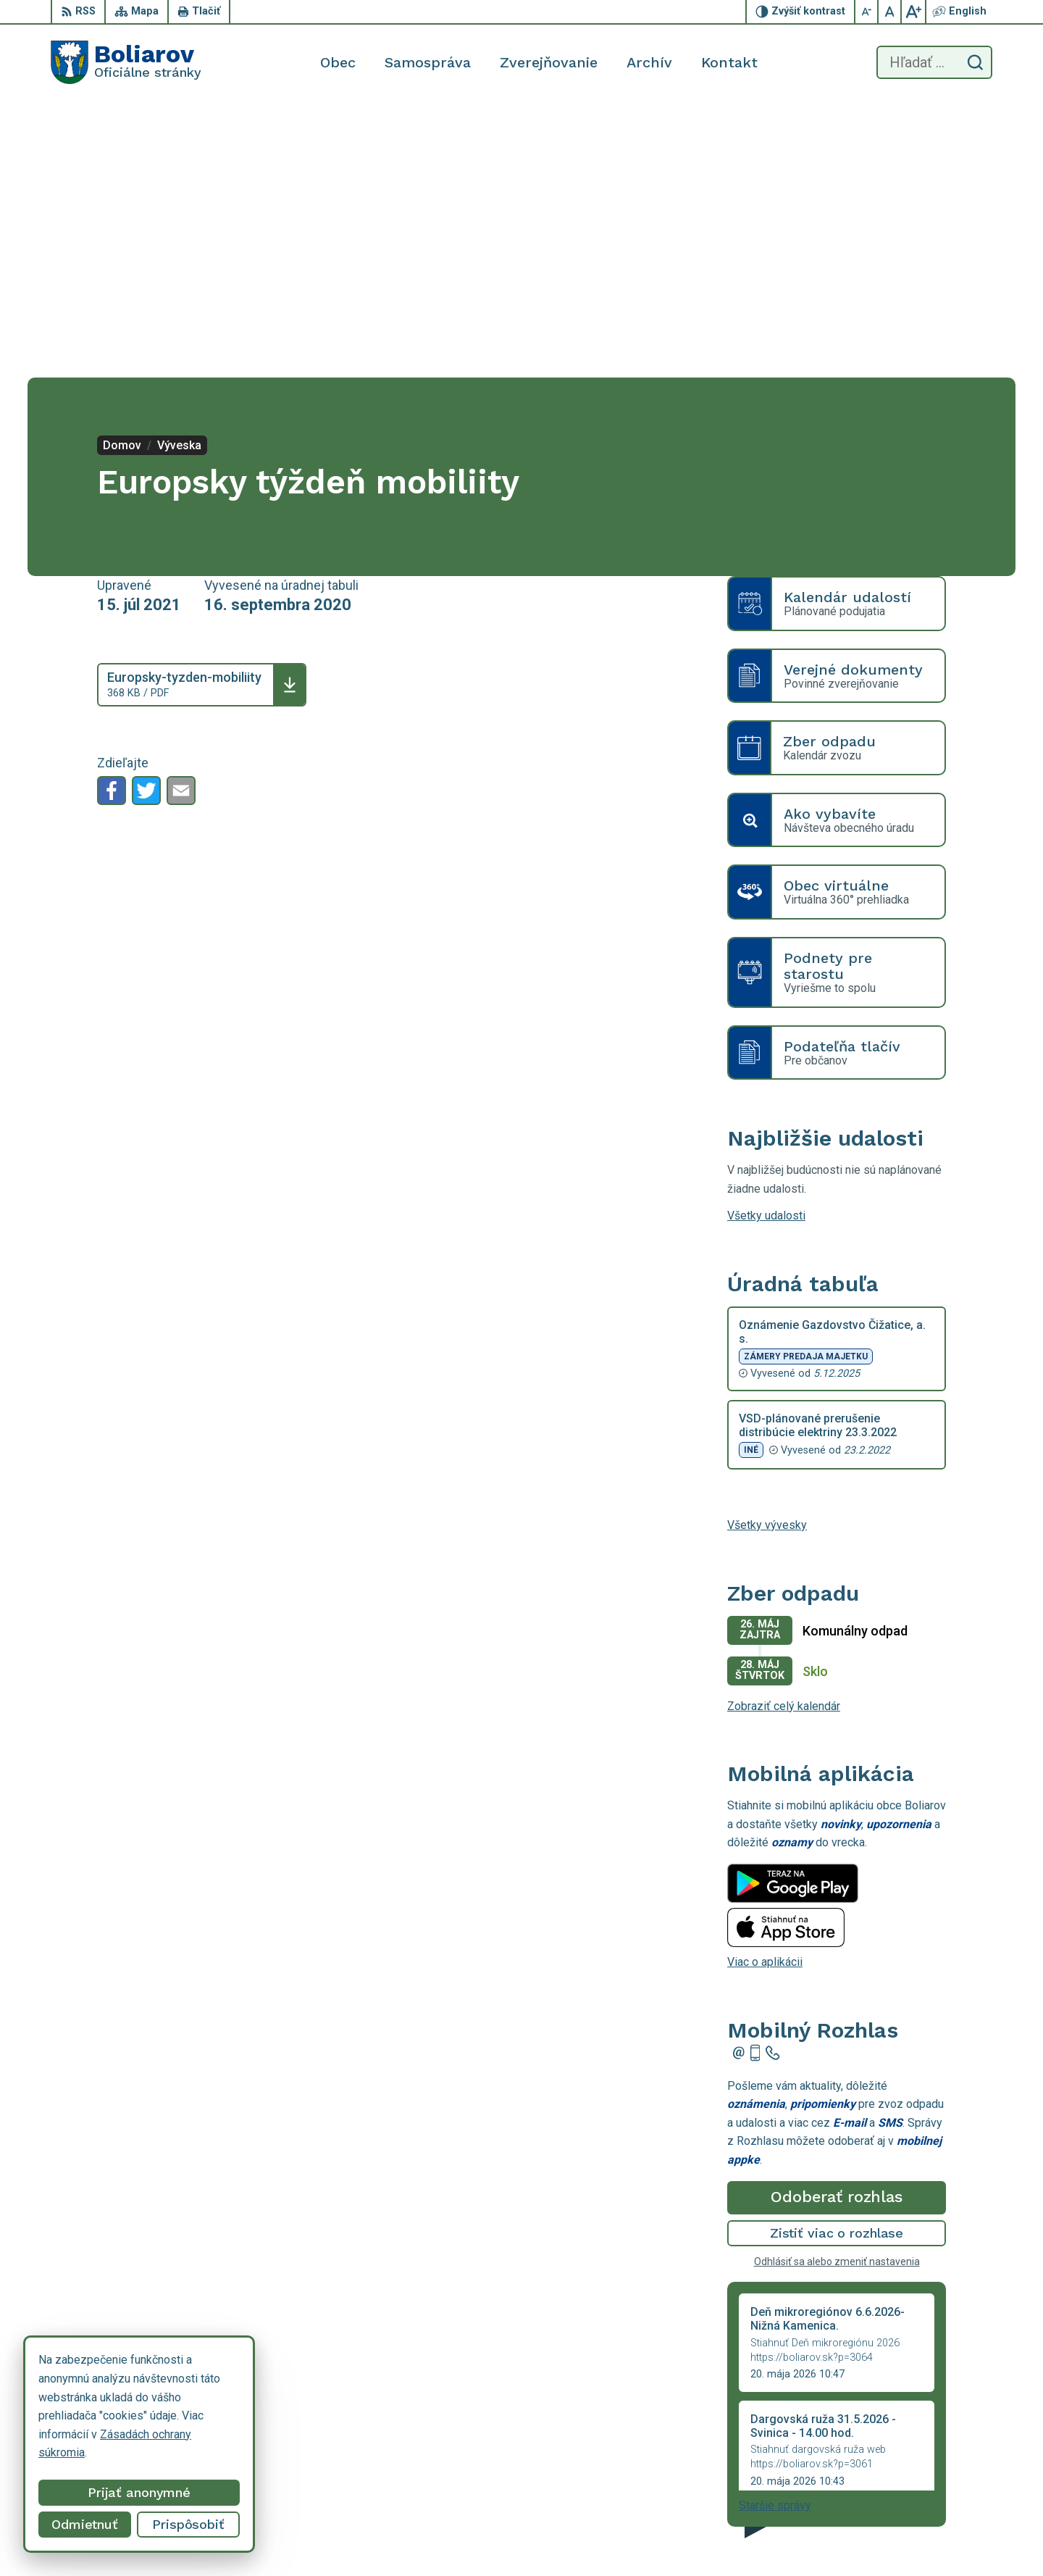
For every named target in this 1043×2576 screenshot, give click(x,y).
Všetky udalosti (766, 939)
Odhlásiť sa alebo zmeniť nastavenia (837, 1985)
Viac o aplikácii (765, 1686)
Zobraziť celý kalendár (783, 1429)
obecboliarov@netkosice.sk (922, 2526)
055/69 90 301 (890, 2510)
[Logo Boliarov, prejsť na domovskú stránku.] (126, 62)
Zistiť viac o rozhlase (837, 1956)
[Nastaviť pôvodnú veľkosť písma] (890, 11)
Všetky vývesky (767, 1249)
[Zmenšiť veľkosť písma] (867, 11)
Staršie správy (775, 2229)
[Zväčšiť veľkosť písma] (913, 11)
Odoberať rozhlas (836, 1921)
